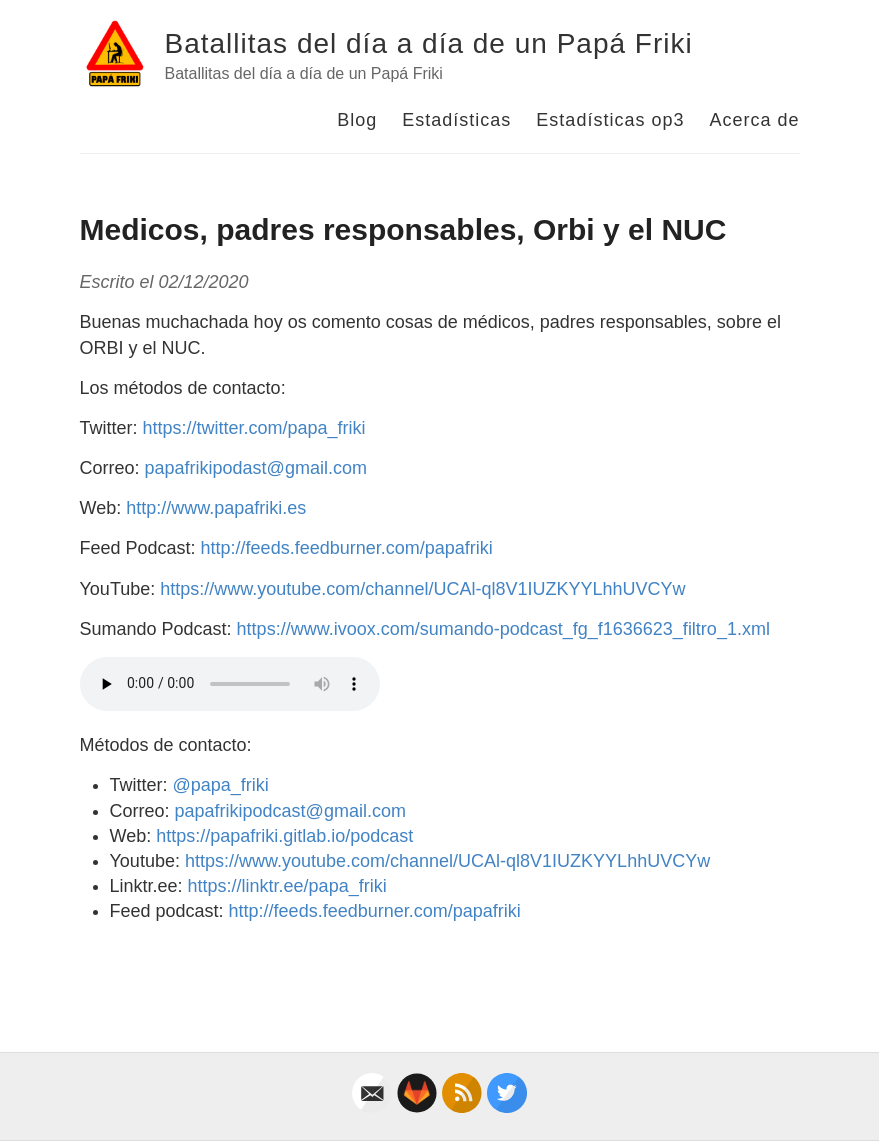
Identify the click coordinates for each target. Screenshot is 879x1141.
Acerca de (754, 120)
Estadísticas (456, 120)
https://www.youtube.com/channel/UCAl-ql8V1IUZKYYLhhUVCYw (422, 589)
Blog (357, 120)
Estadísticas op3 (610, 120)
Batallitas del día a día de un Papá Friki (429, 43)
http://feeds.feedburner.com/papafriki (347, 548)
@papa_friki (221, 785)
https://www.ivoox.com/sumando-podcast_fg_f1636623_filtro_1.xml (503, 629)
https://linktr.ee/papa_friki (287, 886)
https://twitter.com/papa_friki (254, 428)
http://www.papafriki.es (216, 508)
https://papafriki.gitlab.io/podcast (284, 836)
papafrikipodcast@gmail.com (290, 811)
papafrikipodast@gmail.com (256, 468)
